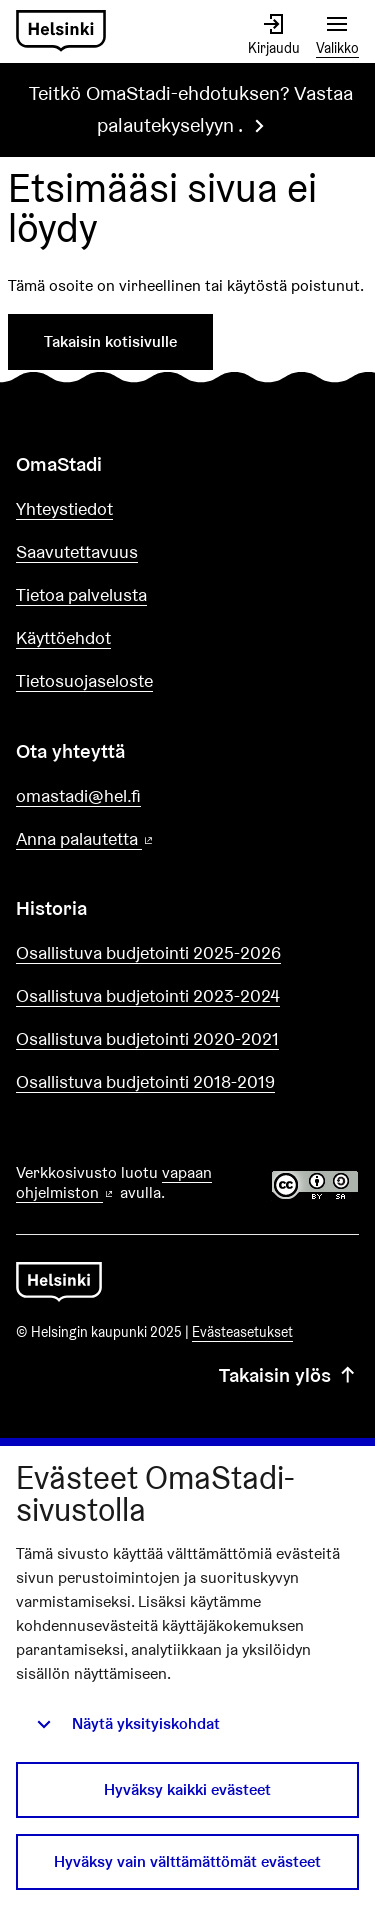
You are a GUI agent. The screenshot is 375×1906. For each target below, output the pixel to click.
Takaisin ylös (289, 1375)
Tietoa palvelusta (81, 594)
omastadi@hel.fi (78, 795)
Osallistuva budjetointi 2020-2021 (147, 1038)
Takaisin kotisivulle (110, 341)
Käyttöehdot (63, 637)
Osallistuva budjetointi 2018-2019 (145, 1081)
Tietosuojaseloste (84, 680)
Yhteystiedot (64, 508)
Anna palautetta (142, 839)
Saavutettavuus (77, 551)
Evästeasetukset (242, 1332)
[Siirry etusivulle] (61, 31)
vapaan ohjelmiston (114, 1183)
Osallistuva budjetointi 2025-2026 (148, 952)
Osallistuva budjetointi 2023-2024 (148, 995)
